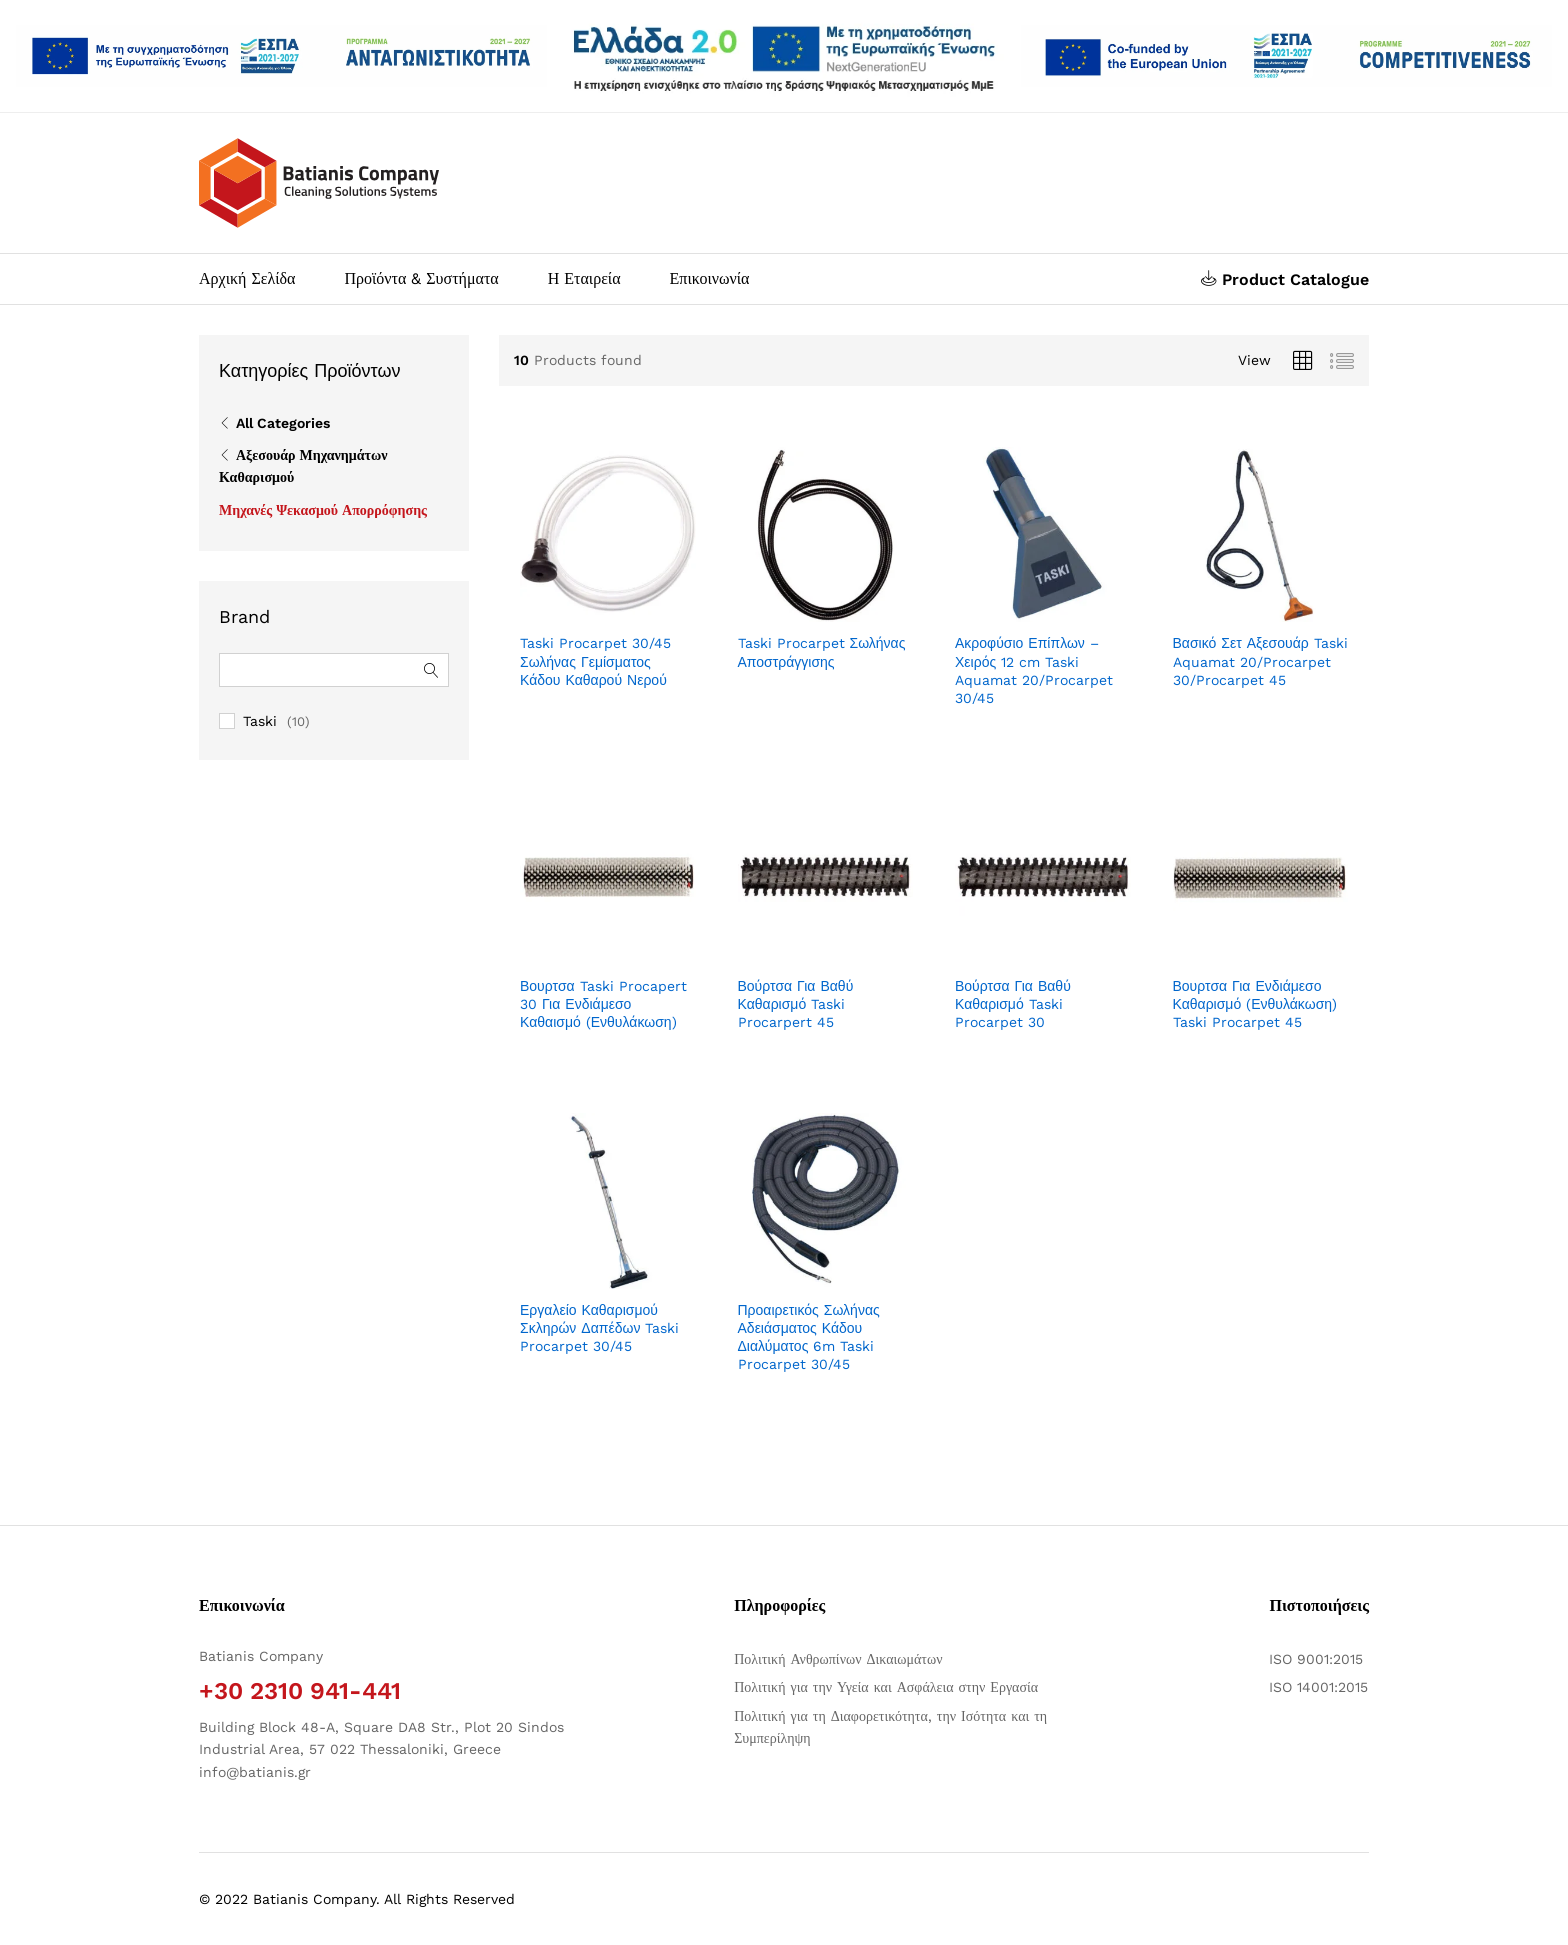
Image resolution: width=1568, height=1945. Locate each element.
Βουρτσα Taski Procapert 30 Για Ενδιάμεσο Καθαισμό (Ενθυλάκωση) (603, 1004)
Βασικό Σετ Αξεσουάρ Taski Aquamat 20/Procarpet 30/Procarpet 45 (1260, 661)
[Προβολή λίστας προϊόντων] (1342, 361)
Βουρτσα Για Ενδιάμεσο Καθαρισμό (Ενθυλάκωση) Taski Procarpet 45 (1255, 1004)
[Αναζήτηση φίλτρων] (334, 670)
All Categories (283, 423)
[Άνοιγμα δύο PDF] (281, 56)
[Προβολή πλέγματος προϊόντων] (1303, 361)
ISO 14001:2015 (1318, 1687)
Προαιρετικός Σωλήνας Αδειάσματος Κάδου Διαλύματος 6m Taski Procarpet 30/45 (809, 1337)
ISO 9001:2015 (1316, 1659)
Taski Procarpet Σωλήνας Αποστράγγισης (822, 652)
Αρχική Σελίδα (247, 279)
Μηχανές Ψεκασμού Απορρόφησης (323, 510)
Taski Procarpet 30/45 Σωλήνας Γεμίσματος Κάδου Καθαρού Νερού (595, 661)
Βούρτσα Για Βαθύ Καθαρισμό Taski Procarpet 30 (1013, 1004)
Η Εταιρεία (584, 279)
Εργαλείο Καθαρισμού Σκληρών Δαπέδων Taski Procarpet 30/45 (599, 1328)
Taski (260, 721)
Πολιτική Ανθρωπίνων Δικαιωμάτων (838, 1659)
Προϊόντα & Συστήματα (421, 279)
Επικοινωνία (710, 279)
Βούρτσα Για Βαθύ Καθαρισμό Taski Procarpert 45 (796, 1004)
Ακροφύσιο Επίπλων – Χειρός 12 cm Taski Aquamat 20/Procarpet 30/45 (1034, 670)
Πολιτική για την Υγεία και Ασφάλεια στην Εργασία (886, 1687)
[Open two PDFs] (1286, 56)
